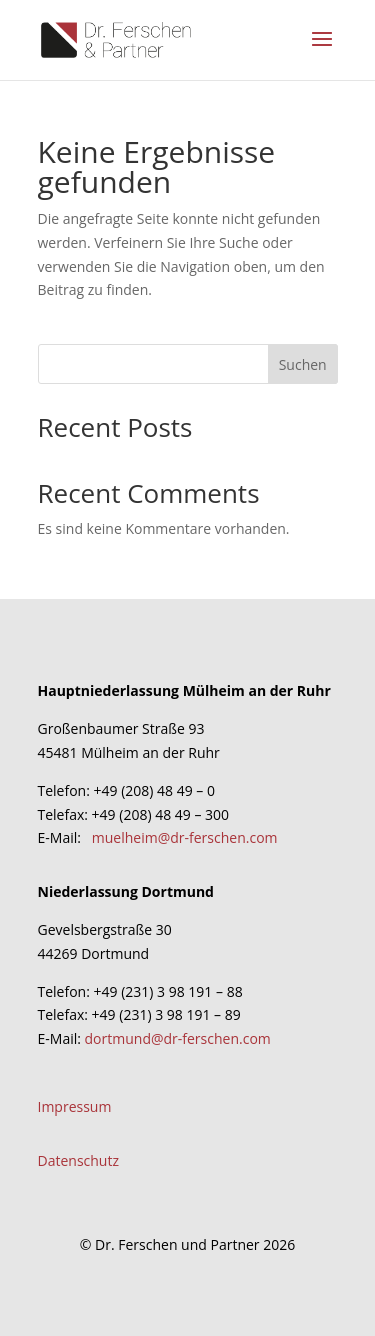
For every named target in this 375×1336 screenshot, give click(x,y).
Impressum (75, 1106)
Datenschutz (78, 1160)
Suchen (303, 364)
